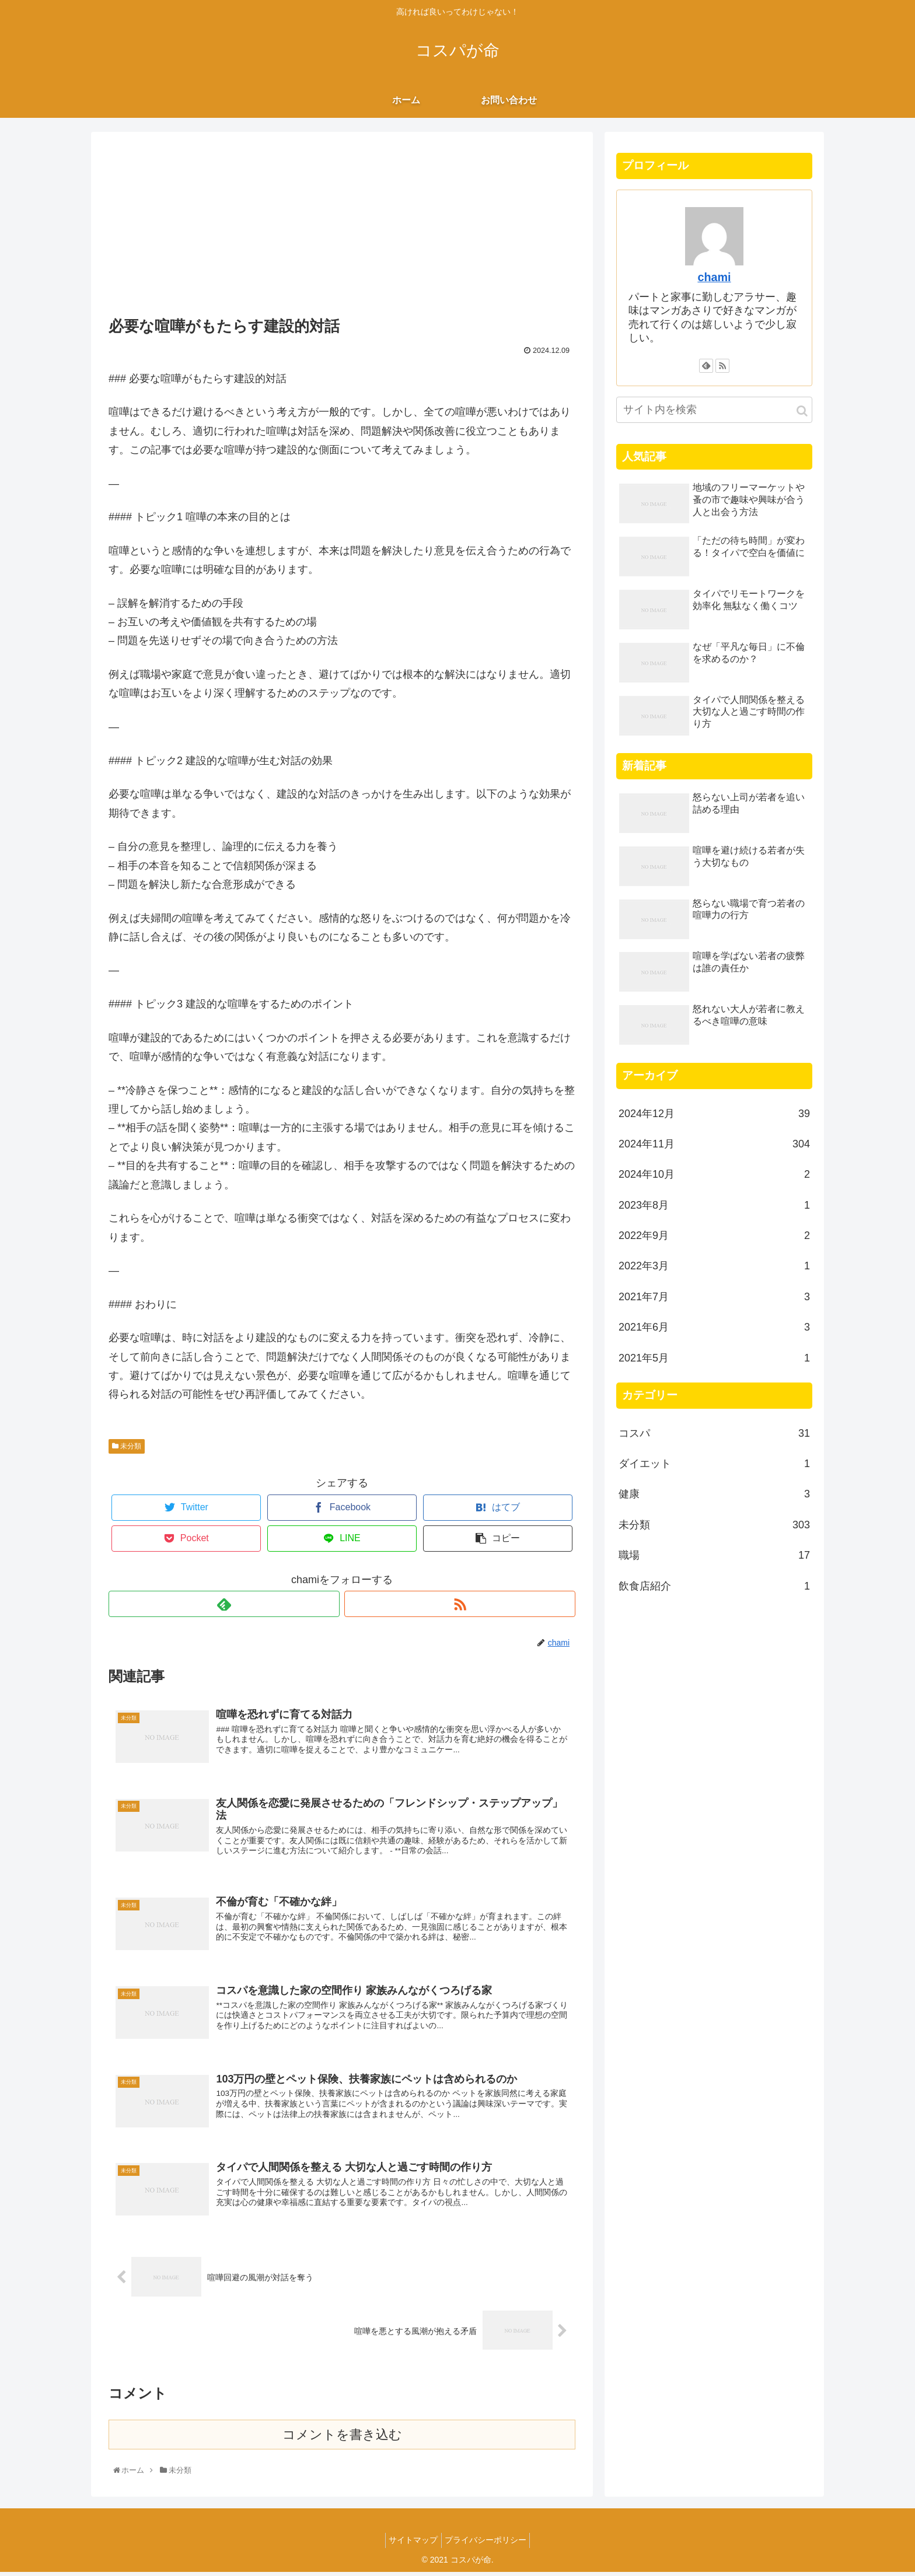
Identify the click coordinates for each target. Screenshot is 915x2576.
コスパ (714, 1433)
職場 (714, 1555)
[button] (802, 411)
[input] (714, 410)
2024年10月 (714, 1174)
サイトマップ (410, 2544)
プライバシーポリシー (488, 2544)
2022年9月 (714, 1235)
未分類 (126, 1446)
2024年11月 (714, 1144)
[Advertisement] (342, 225)
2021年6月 (714, 1327)
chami (714, 277)
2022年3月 (714, 1265)
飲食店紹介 (714, 1586)
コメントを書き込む (342, 2438)
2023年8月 (714, 1205)
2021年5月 (714, 1358)
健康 (714, 1494)
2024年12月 (714, 1113)
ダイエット (714, 1463)
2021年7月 (714, 1296)
